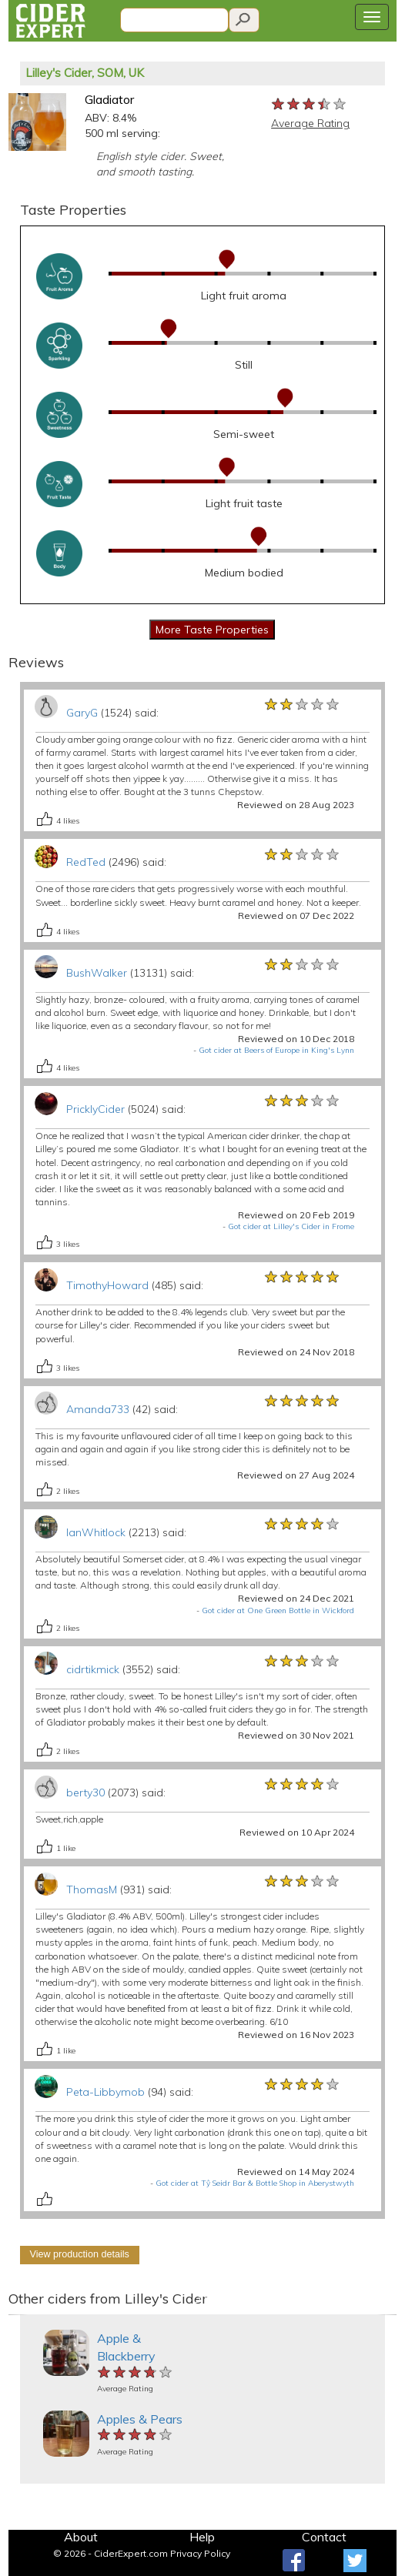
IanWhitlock (96, 1532)
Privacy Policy (200, 2553)
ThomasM (91, 1889)
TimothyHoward (107, 1285)
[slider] (309, 104)
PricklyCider (95, 1109)
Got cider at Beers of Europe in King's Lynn (276, 1050)
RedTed (85, 862)
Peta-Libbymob (105, 2092)
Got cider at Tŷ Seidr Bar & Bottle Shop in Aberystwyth (255, 2183)
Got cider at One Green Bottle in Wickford (278, 1610)
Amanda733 (97, 1409)
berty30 (85, 1792)
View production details (79, 2254)
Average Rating (310, 123)
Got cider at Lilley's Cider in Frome (291, 1226)
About (81, 2536)
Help (202, 2536)
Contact (324, 2536)
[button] (18, 2314)
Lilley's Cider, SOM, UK (84, 72)
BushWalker (96, 973)
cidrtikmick (92, 1669)
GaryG (82, 713)
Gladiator (109, 99)
